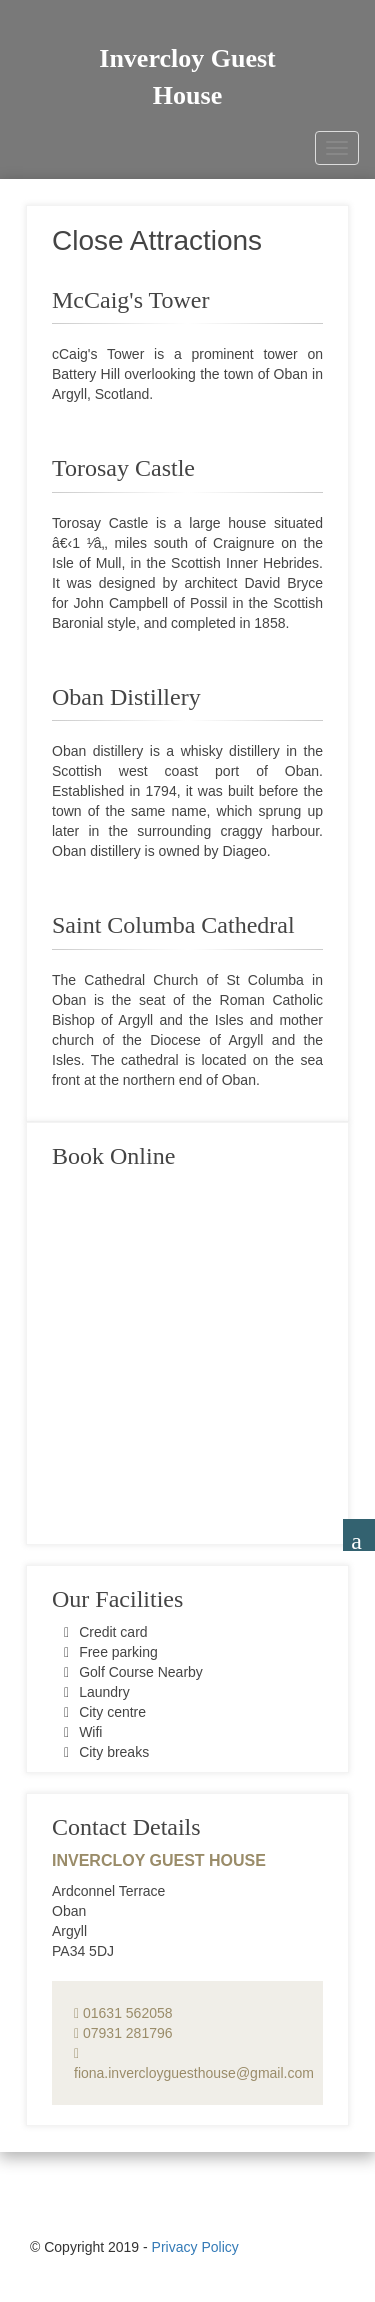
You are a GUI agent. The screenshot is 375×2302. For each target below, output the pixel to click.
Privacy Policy (195, 2247)
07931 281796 (123, 2033)
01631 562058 (123, 2013)
